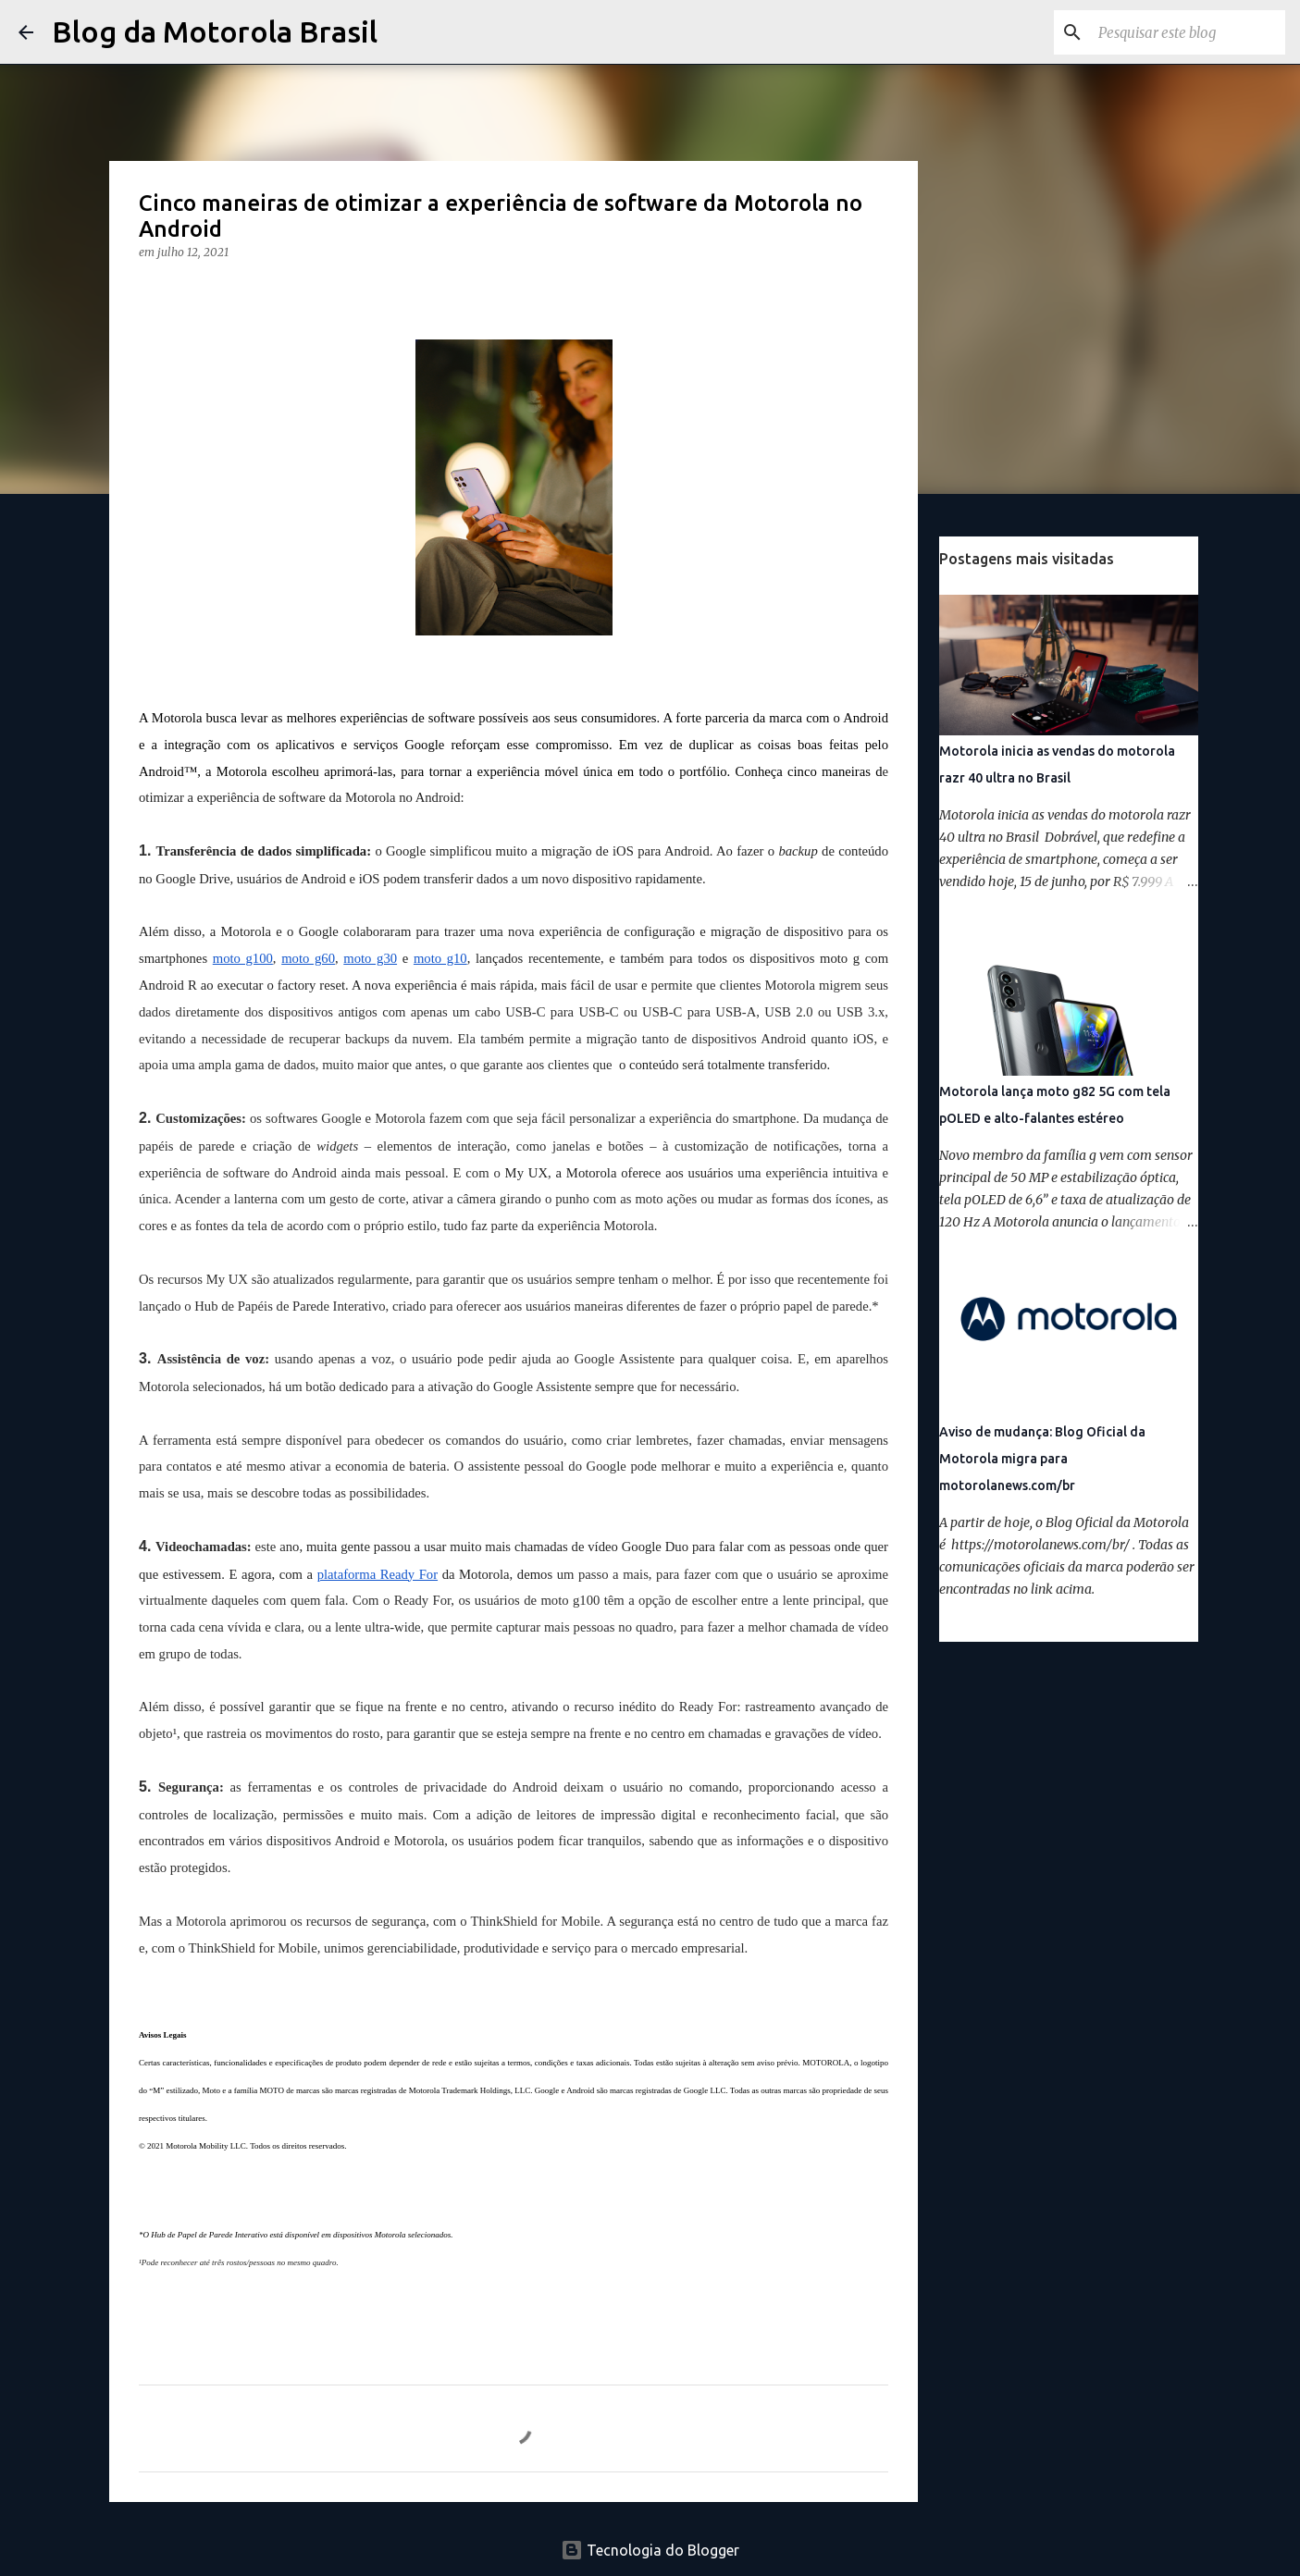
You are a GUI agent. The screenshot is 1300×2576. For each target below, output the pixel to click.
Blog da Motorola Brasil (215, 31)
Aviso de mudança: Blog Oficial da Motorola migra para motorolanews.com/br (1042, 1458)
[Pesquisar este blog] (1188, 32)
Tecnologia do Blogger (650, 2550)
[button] (150, 289)
